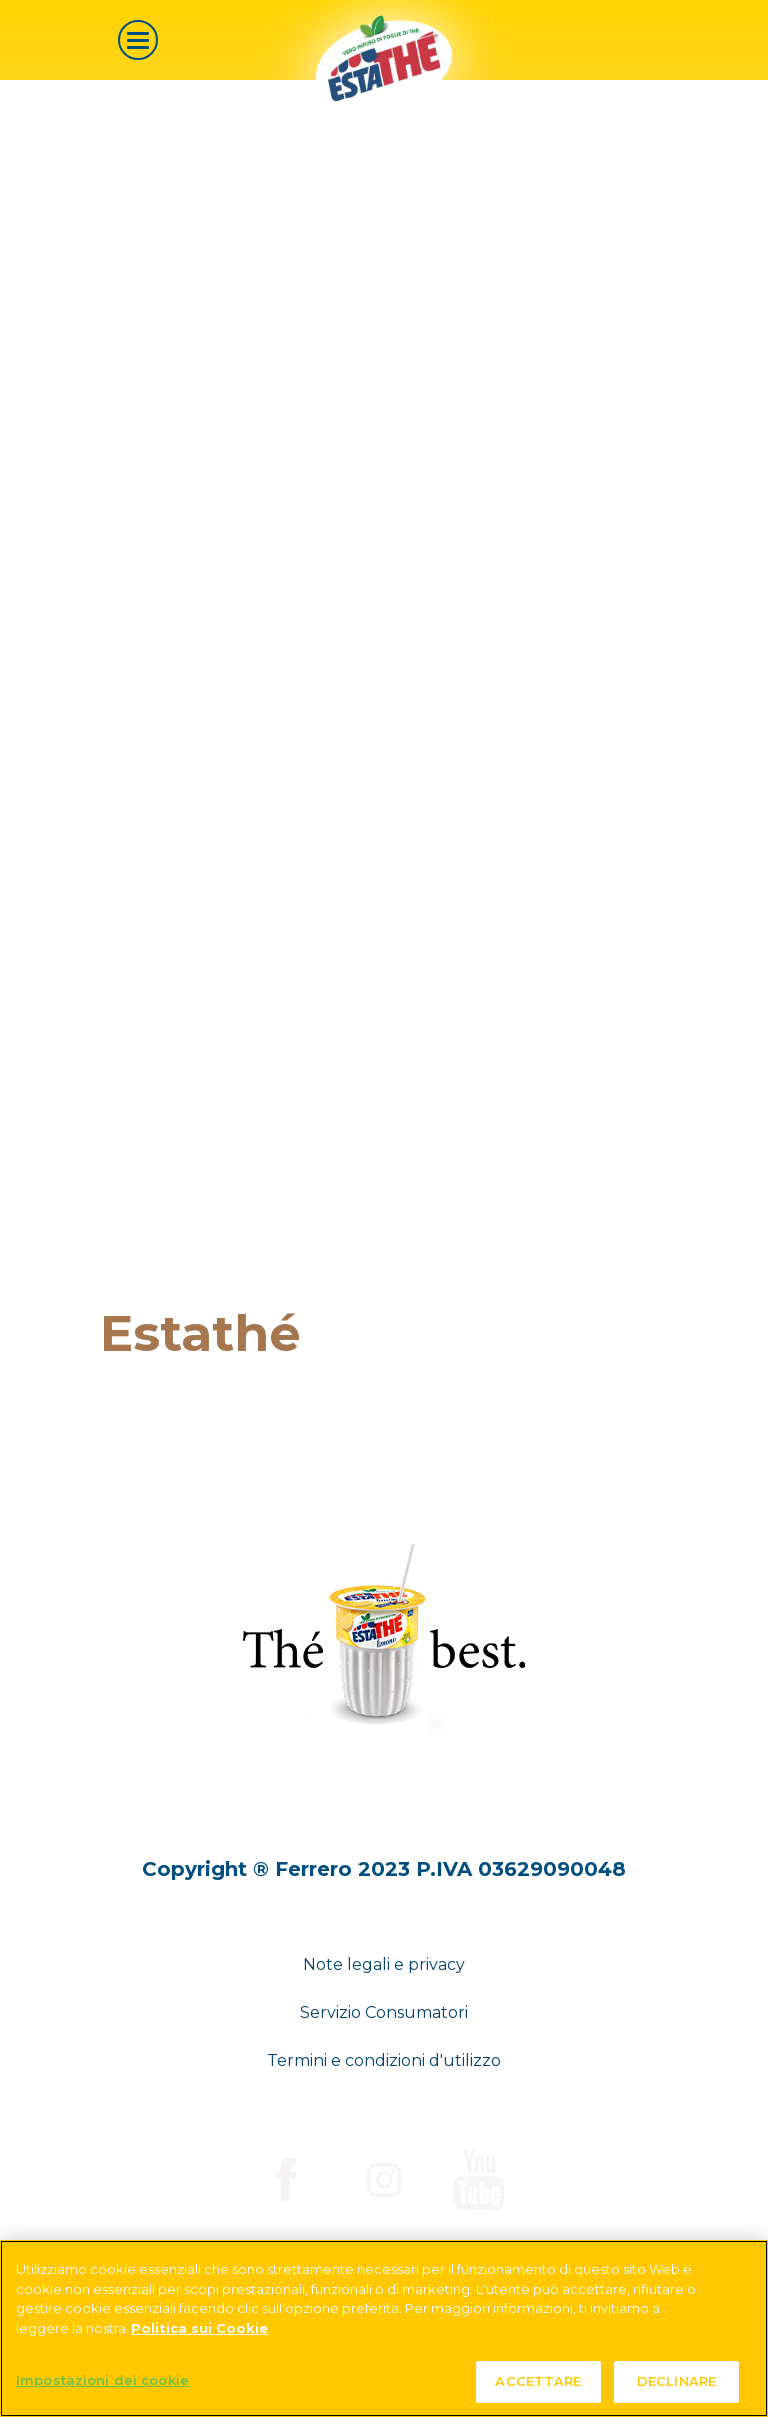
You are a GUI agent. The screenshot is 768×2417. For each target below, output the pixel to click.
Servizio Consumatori (384, 2012)
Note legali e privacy (384, 1964)
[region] (384, 2328)
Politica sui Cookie (199, 2328)
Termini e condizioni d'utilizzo (384, 2060)
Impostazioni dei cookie (102, 2380)
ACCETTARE (538, 2381)
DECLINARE (676, 2381)
